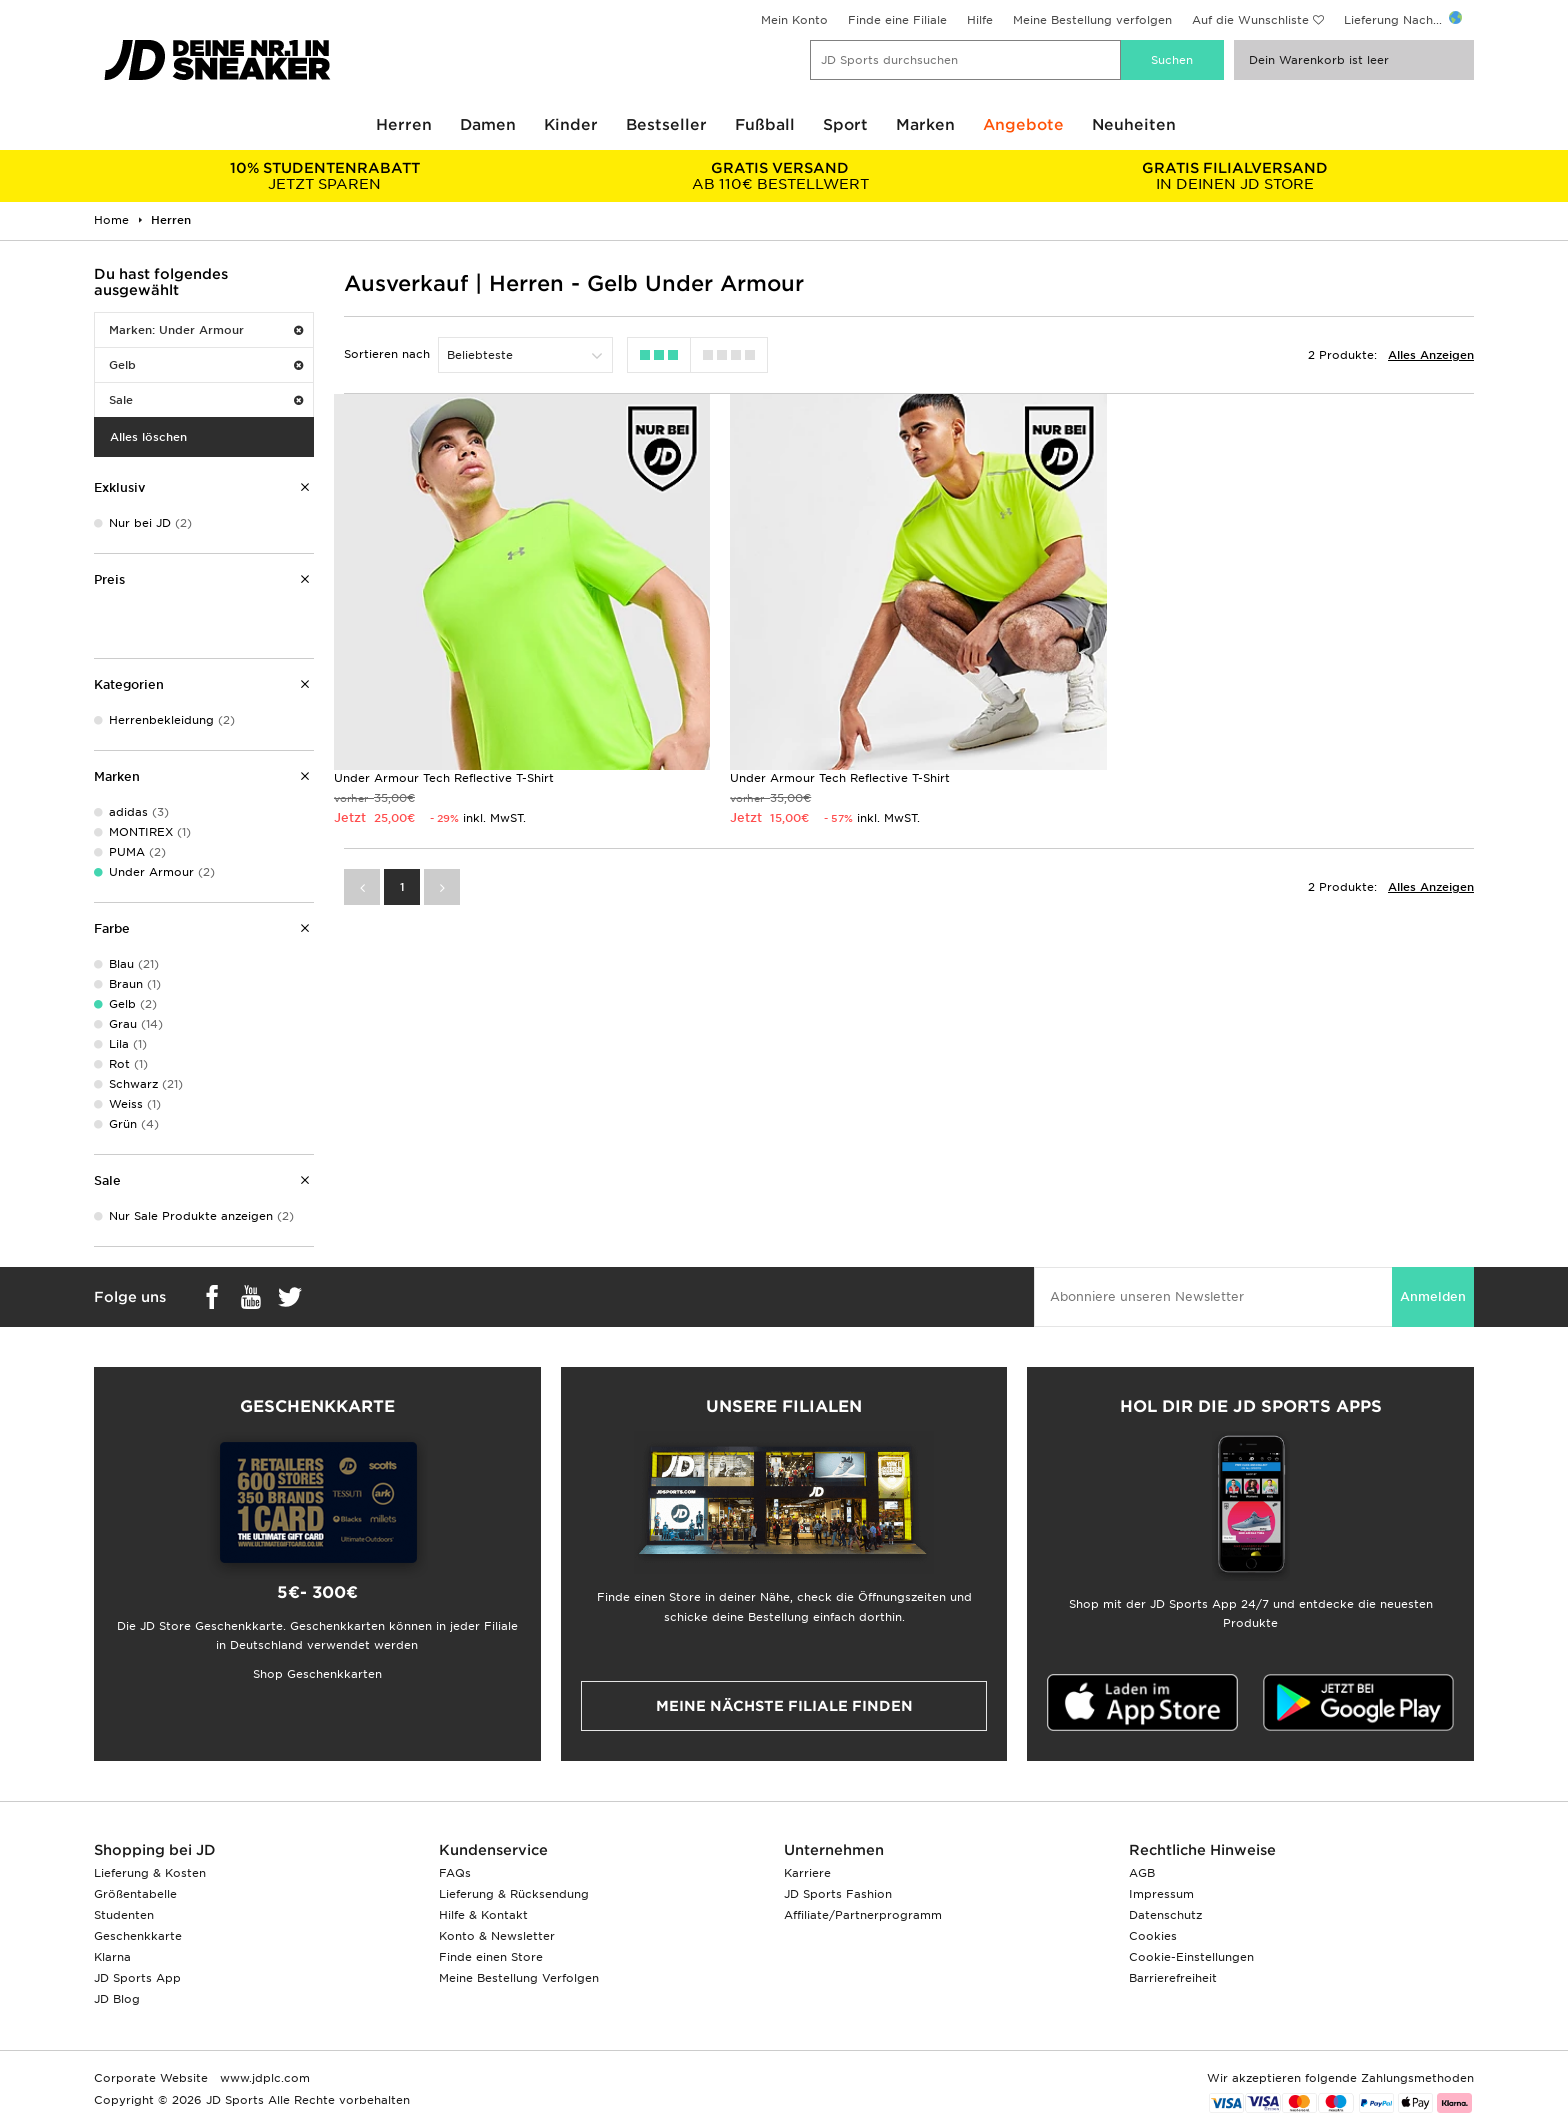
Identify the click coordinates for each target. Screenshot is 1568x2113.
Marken (925, 125)
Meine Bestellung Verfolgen (519, 1978)
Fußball (765, 125)
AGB (1142, 1873)
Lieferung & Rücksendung (514, 1894)
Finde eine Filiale (897, 20)
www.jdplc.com (263, 2078)
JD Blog (117, 1999)
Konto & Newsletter (497, 1936)
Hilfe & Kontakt (483, 1915)
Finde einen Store (491, 1957)
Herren (404, 125)
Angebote (1023, 125)
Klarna (112, 1957)
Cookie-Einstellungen (1191, 1957)
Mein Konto (794, 20)
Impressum (1161, 1894)
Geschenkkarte (138, 1936)
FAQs (455, 1873)
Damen (488, 125)
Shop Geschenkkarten (317, 1674)
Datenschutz (1165, 1915)
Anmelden (1433, 1296)
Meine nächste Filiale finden (784, 1706)
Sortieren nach (387, 354)
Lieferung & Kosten (150, 1873)
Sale (206, 400)
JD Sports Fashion (838, 1894)
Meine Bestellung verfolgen (1092, 20)
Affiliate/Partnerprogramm (863, 1915)
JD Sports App (137, 1978)
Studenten (124, 1915)
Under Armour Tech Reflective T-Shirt (444, 778)
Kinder (571, 125)
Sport (845, 125)
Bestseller (666, 125)
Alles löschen (148, 437)
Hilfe (980, 20)
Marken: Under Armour (206, 330)
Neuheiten (1134, 125)
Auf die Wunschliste (1250, 20)
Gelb (206, 365)
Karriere (807, 1873)
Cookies (1153, 1936)
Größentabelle (135, 1894)
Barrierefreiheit (1173, 1978)
